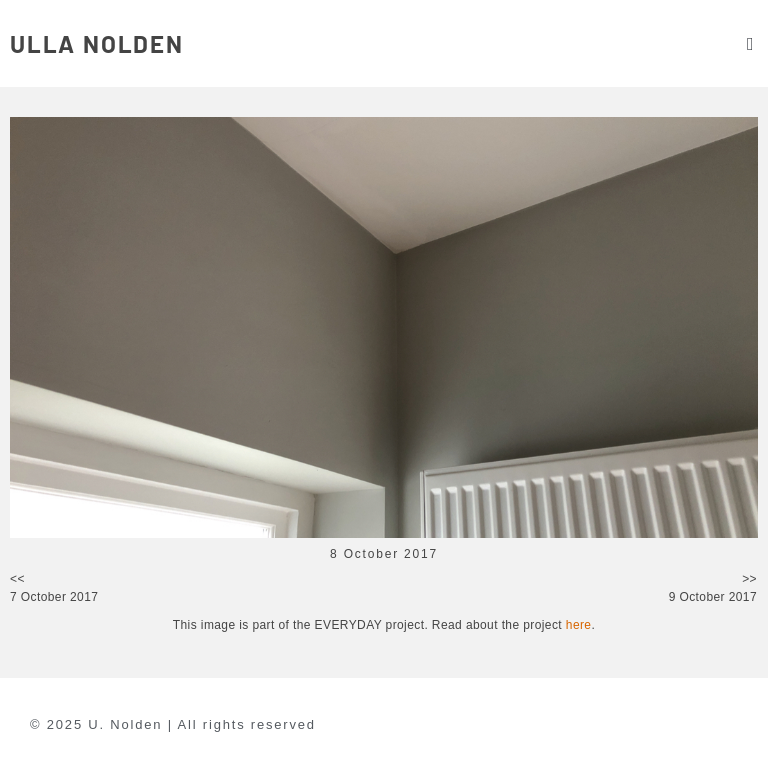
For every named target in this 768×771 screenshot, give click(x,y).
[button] (750, 43)
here (579, 625)
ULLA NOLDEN (97, 43)
